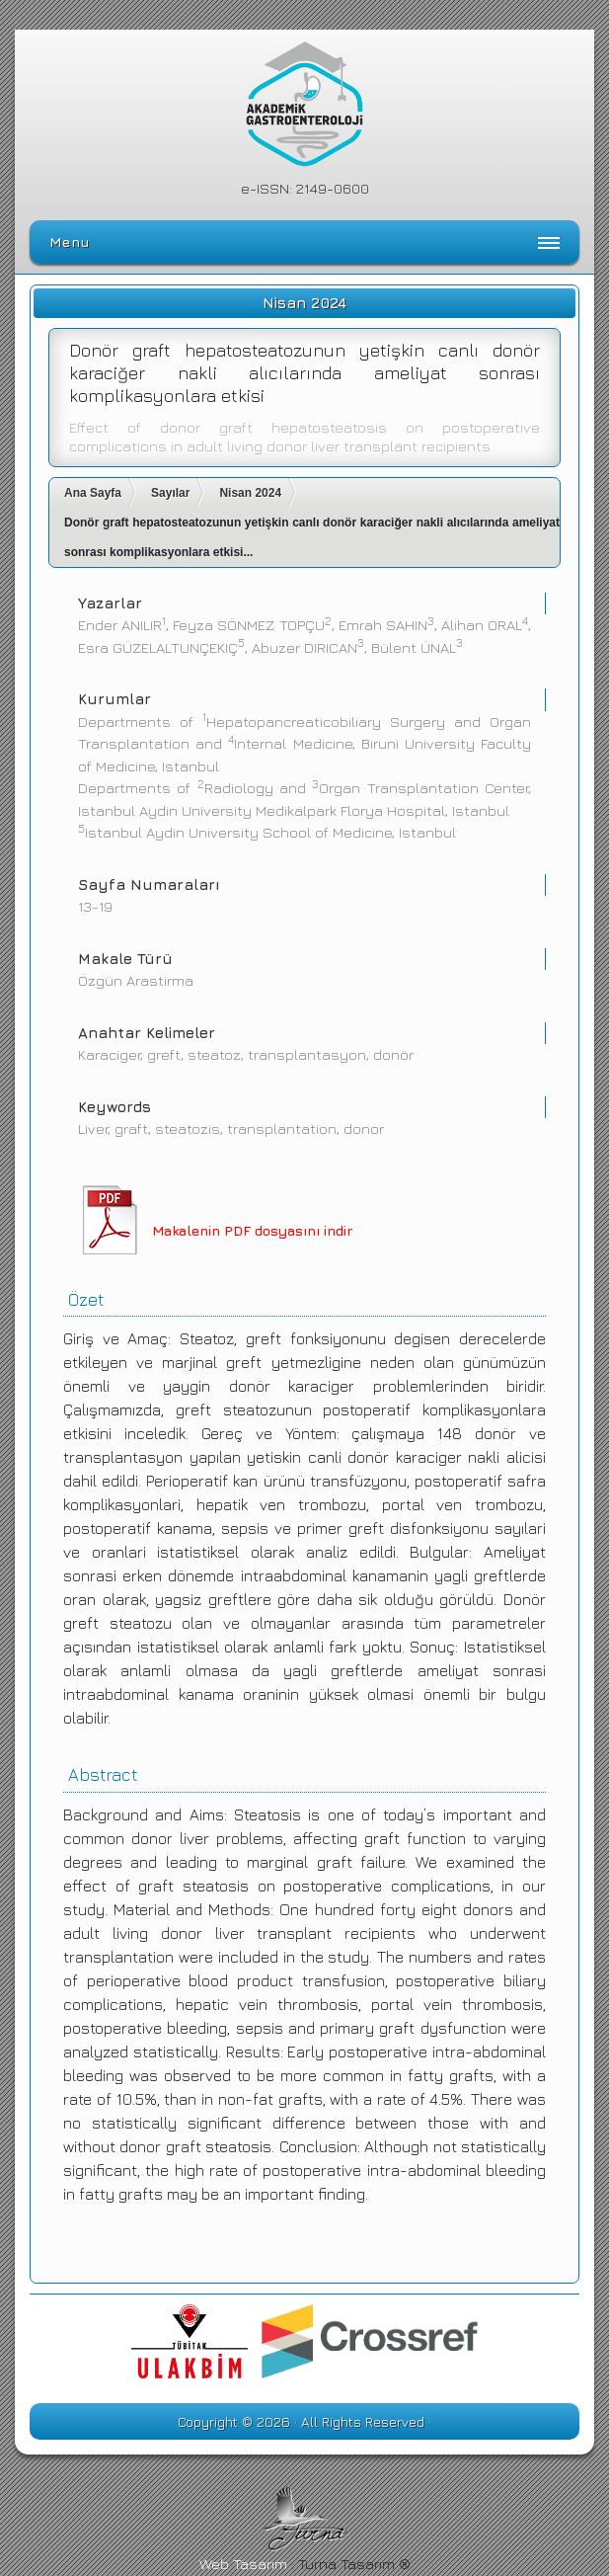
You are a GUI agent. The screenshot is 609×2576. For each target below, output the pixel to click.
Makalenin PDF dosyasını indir (252, 1230)
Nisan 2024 (250, 493)
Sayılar (170, 493)
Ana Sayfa (92, 493)
